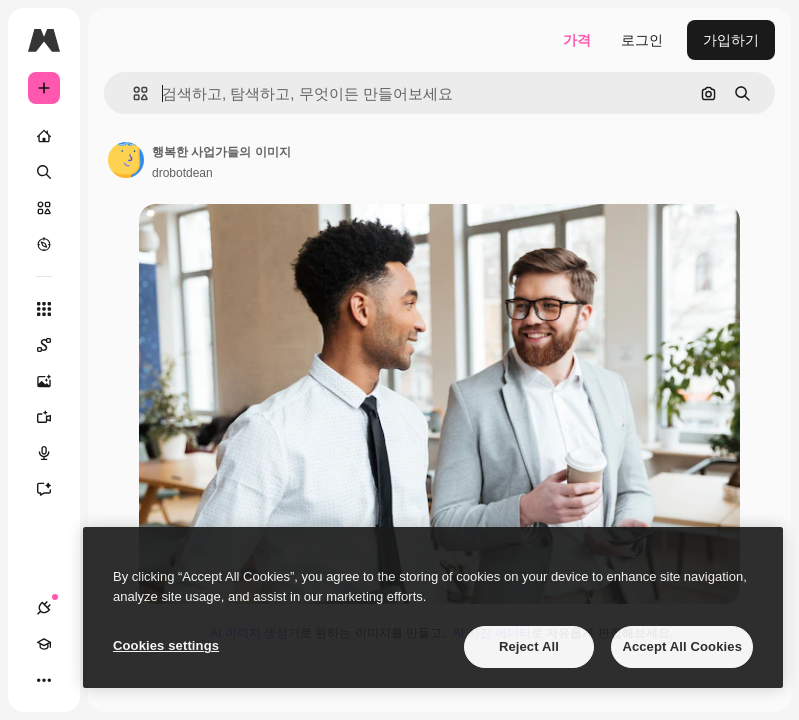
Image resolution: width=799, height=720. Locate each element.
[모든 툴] (44, 309)
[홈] (44, 136)
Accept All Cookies (682, 646)
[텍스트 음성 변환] (54, 453)
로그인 (642, 40)
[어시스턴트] (54, 489)
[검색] (44, 172)
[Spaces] (54, 345)
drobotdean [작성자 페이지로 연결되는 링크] (182, 173)
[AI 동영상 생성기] (54, 417)
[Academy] (44, 644)
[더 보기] (44, 680)
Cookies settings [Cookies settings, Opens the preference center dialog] (166, 645)
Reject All (529, 646)
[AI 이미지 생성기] (54, 381)
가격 (577, 40)
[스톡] (44, 208)
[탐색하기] (44, 244)
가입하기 (731, 40)
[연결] (44, 608)
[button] (132, 93)
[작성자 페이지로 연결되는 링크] (126, 160)
